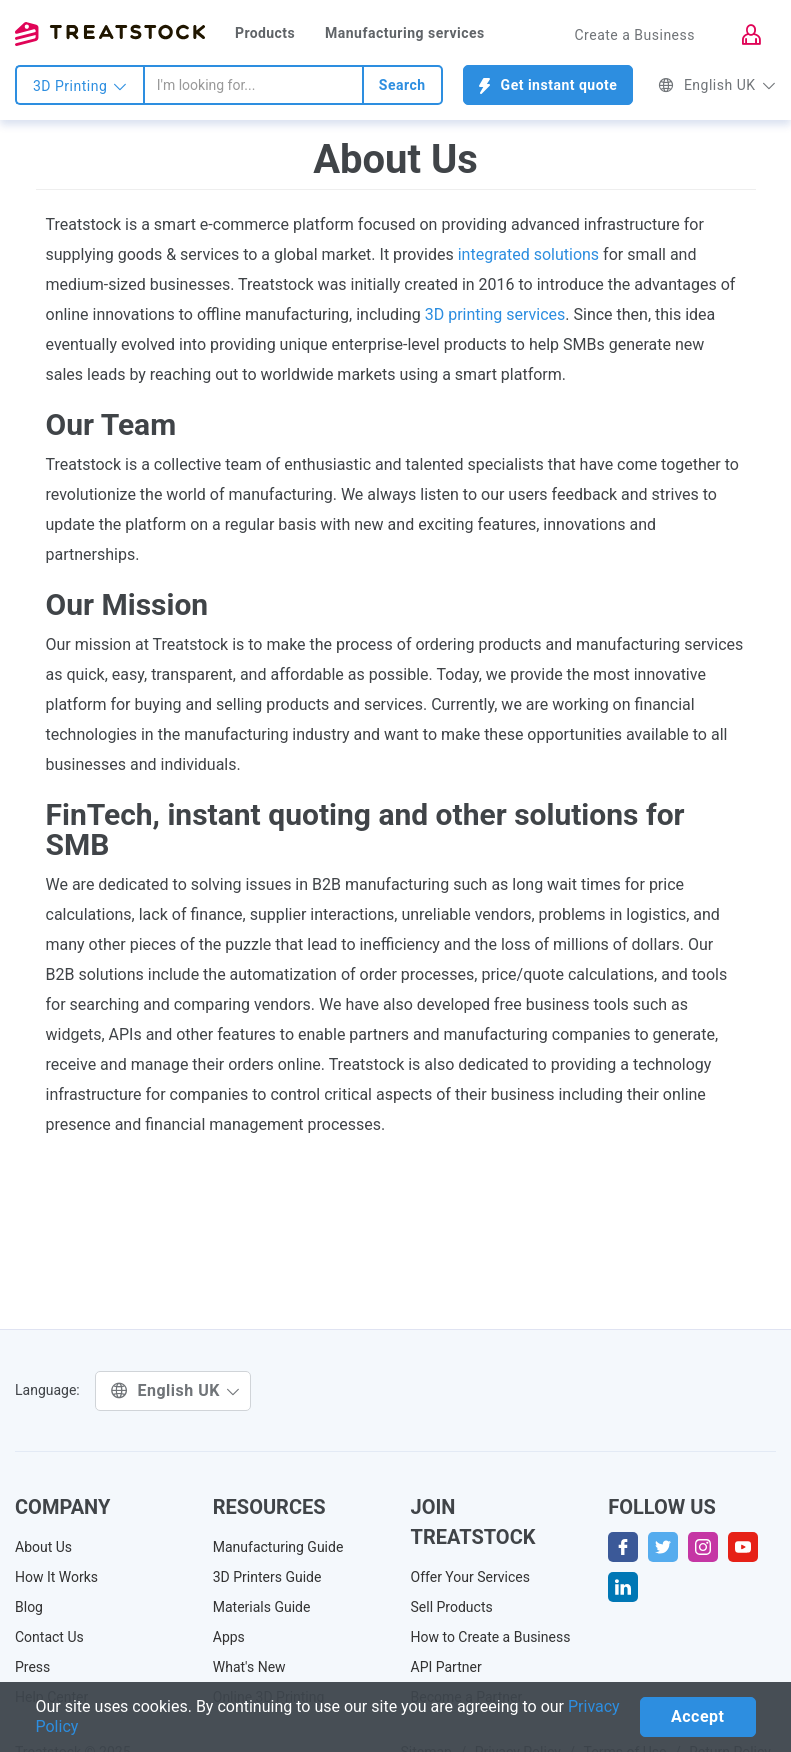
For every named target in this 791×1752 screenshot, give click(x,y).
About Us (43, 1547)
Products (265, 33)
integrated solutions (528, 254)
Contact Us (49, 1637)
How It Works (56, 1577)
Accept (697, 1716)
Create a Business (634, 35)
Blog (29, 1607)
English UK (717, 85)
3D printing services (495, 314)
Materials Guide (262, 1607)
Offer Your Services (471, 1577)
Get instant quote (548, 85)
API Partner (446, 1667)
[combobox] (253, 85)
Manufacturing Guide (278, 1547)
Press (32, 1667)
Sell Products (452, 1607)
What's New (249, 1667)
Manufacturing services (405, 33)
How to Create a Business (491, 1637)
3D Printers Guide (267, 1577)
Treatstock (110, 34)
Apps (229, 1637)
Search (402, 85)
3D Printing (80, 86)
